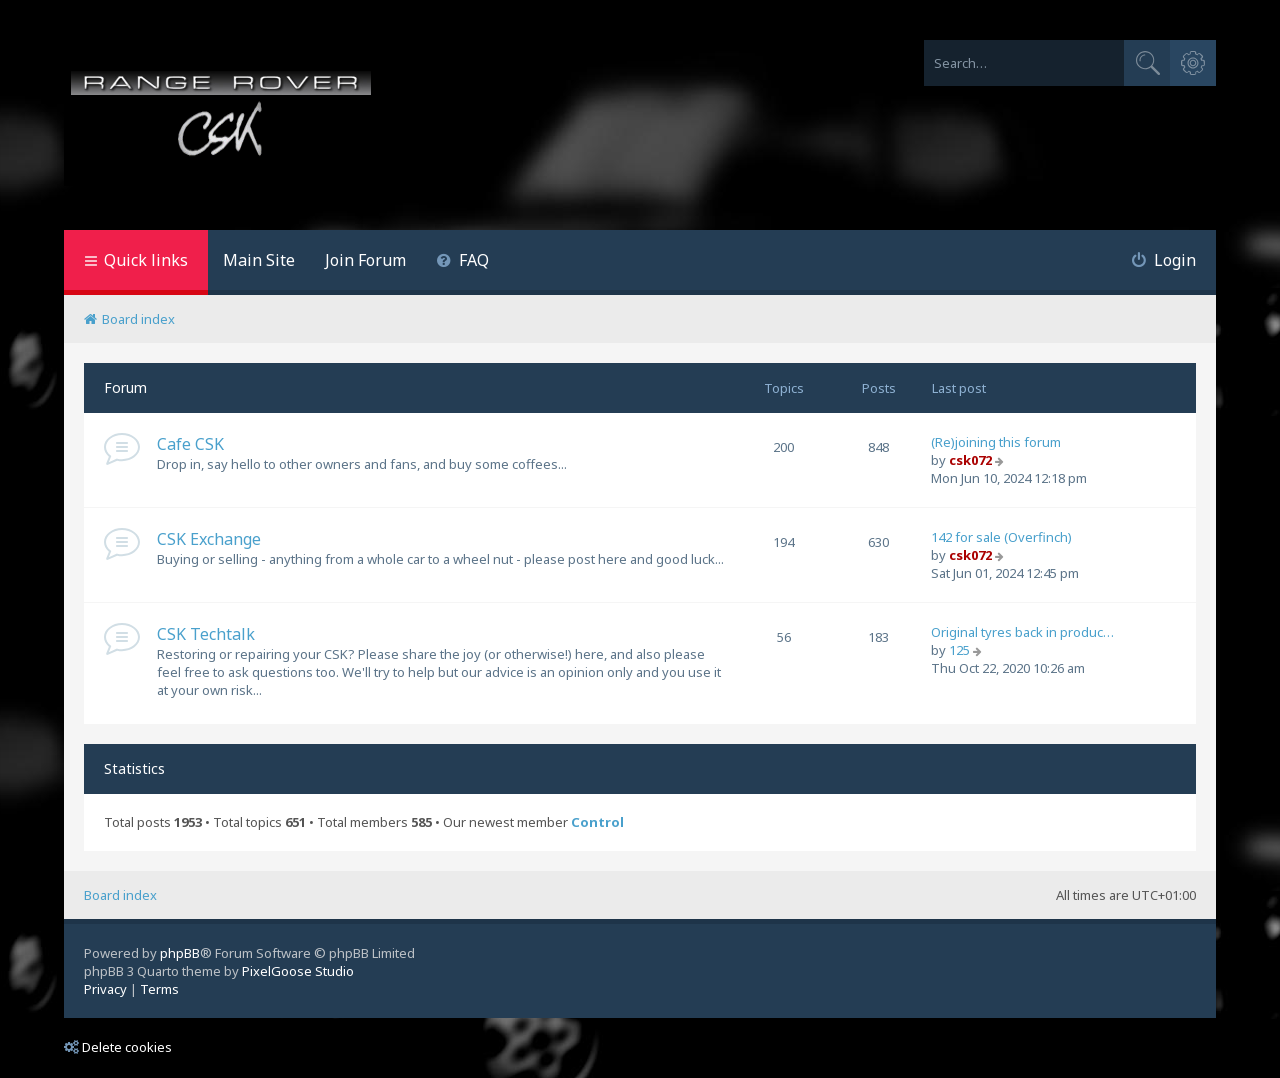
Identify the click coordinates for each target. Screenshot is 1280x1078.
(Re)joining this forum (996, 442)
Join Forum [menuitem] (365, 260)
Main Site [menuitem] (259, 260)
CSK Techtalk (206, 634)
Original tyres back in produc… (1022, 632)
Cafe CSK (190, 444)
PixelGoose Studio (298, 971)
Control (597, 822)
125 (959, 650)
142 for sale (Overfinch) (1001, 537)
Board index (120, 895)
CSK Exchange (209, 539)
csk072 (970, 460)
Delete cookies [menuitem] (118, 1047)
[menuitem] (462, 262)
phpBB (180, 953)
